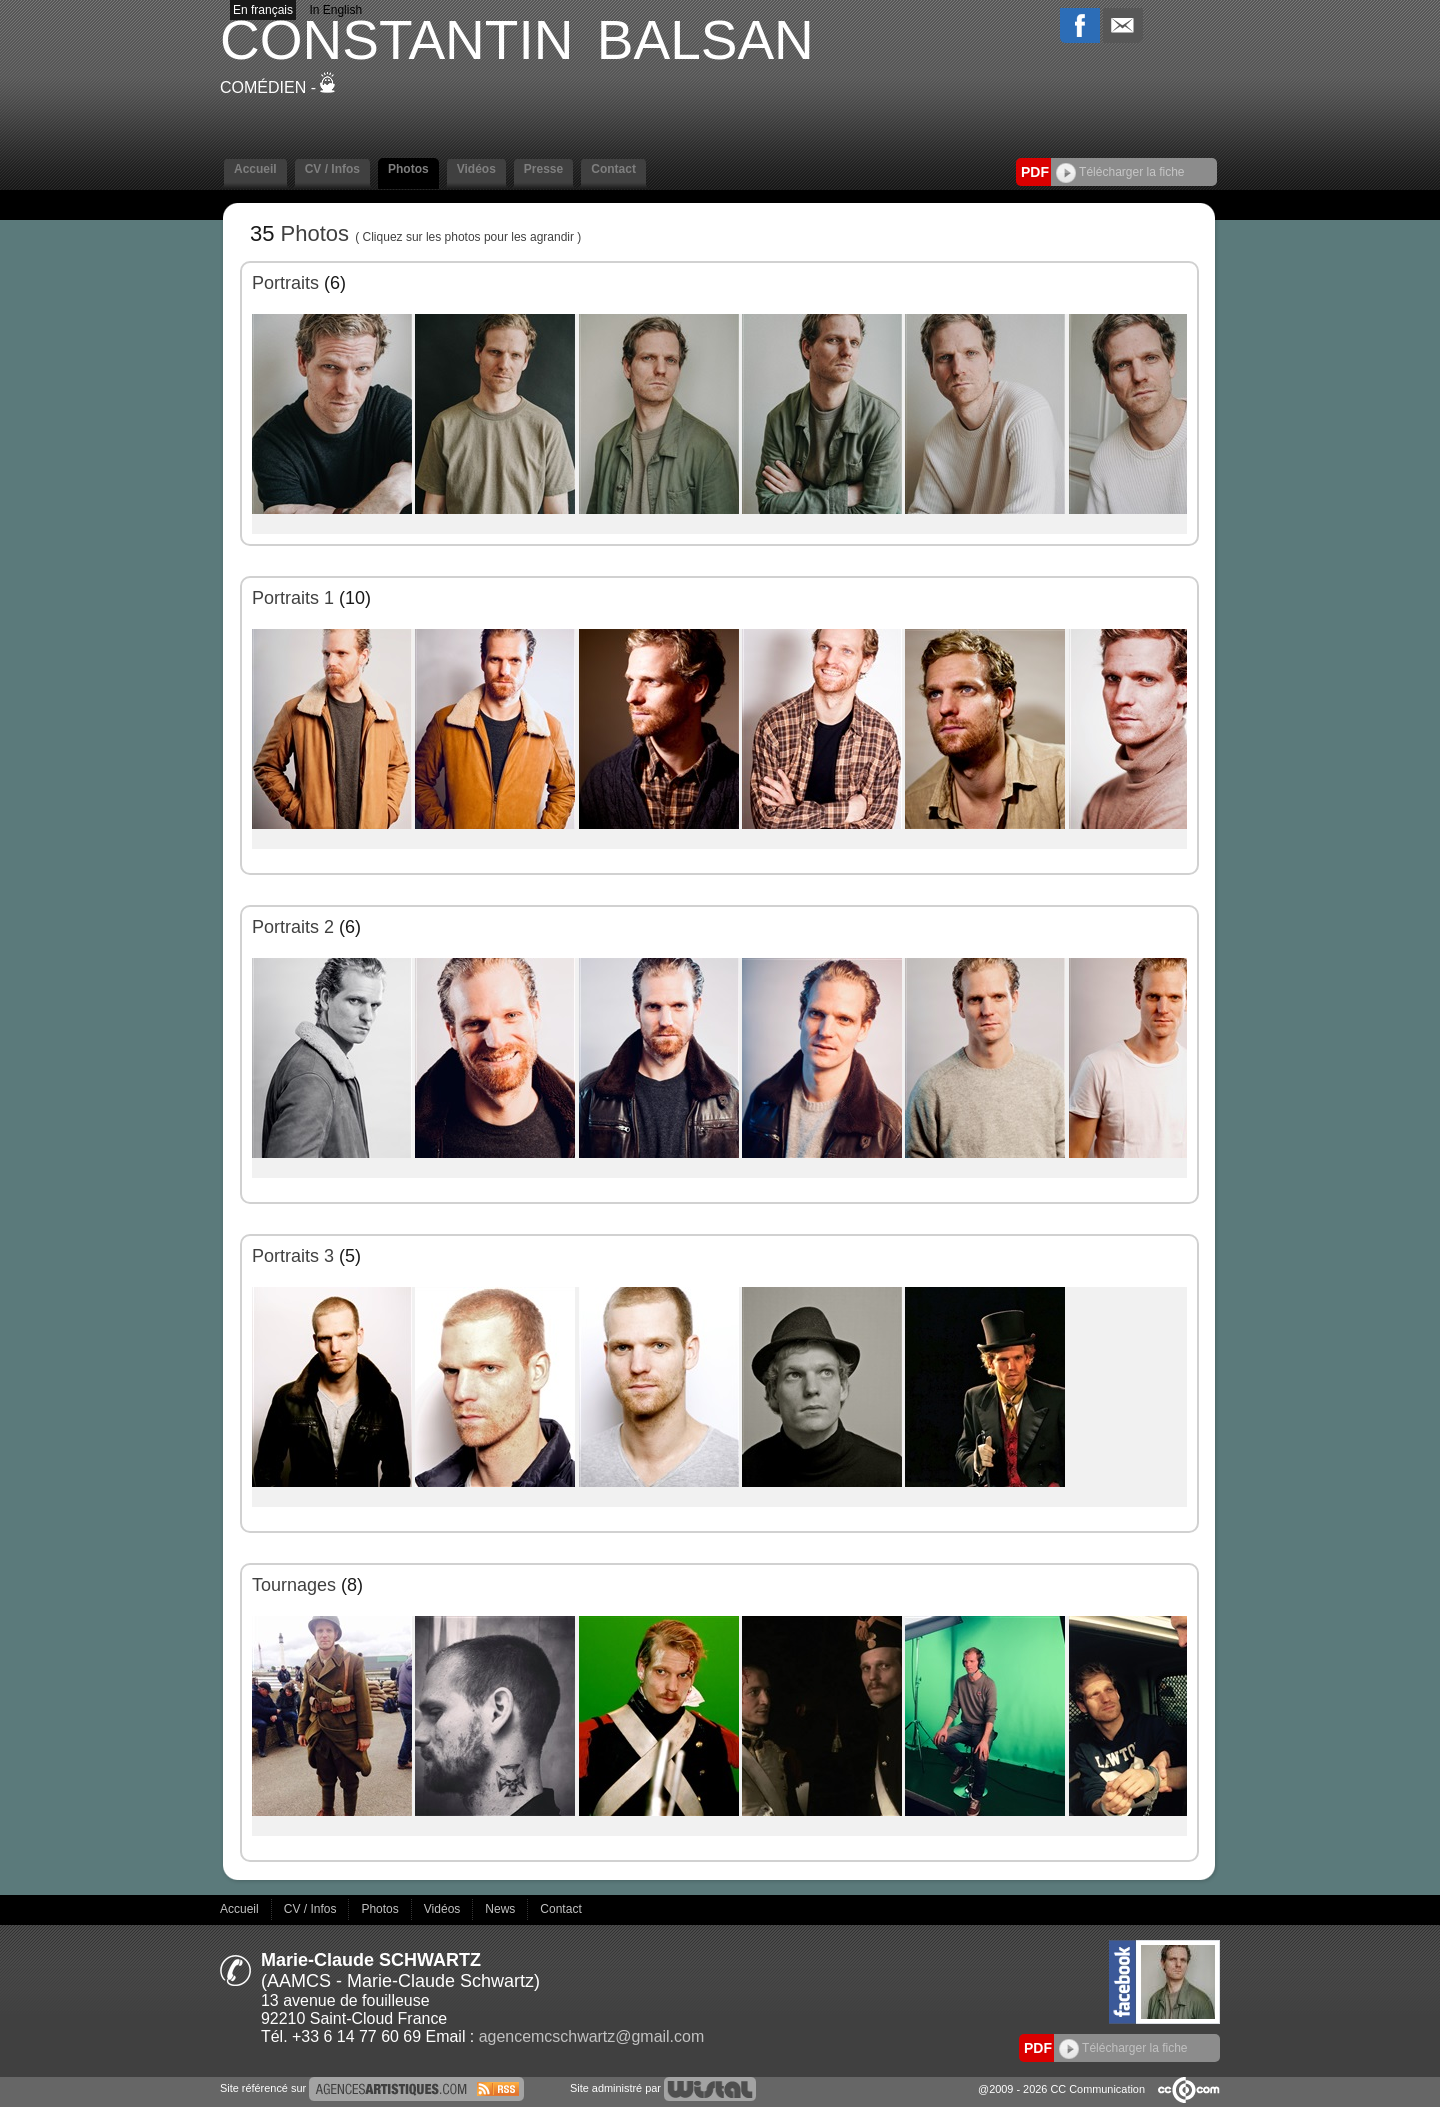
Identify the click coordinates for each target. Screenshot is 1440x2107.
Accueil (255, 169)
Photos (408, 169)
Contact (613, 169)
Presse (543, 169)
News (501, 1909)
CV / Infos (332, 169)
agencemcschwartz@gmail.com (591, 2036)
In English (335, 10)
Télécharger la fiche (1120, 172)
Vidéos (476, 169)
